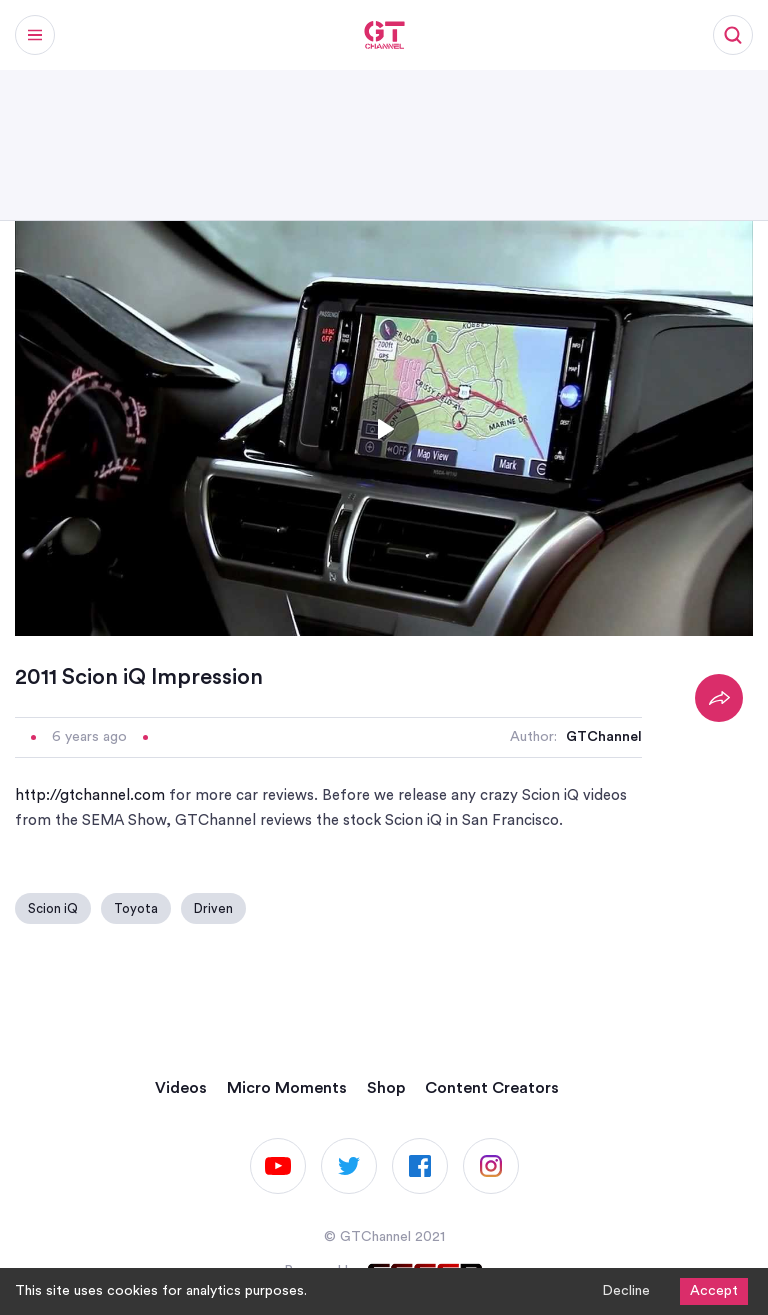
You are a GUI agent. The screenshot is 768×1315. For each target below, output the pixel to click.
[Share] (719, 698)
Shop (386, 1088)
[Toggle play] (384, 429)
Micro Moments (287, 1088)
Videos (181, 1088)
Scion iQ (53, 908)
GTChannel (604, 737)
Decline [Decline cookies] (626, 1291)
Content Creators (492, 1088)
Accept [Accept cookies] (714, 1291)
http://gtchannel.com (90, 795)
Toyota (136, 908)
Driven (213, 908)
